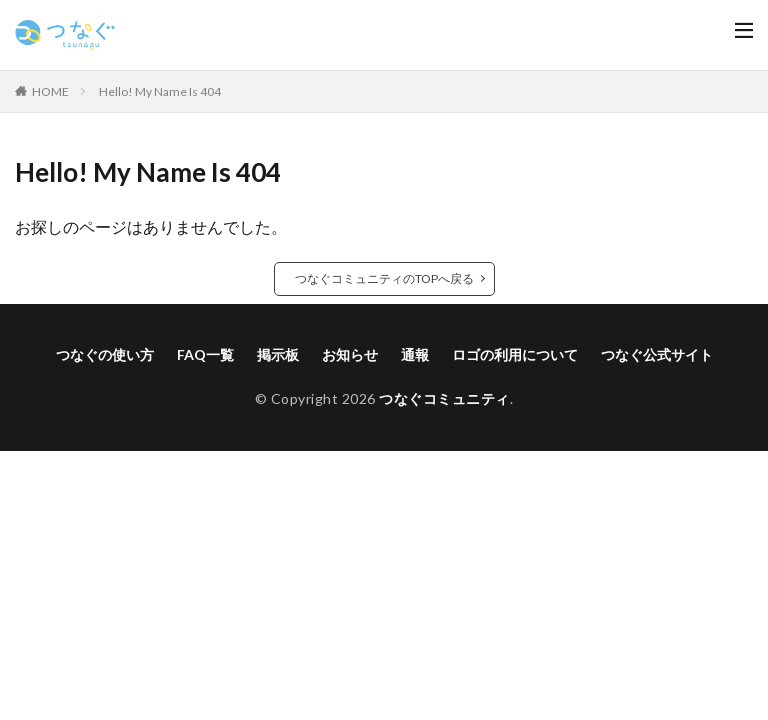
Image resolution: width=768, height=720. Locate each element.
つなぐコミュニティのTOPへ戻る (384, 278)
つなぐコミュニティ (444, 398)
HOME (50, 91)
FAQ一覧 (205, 354)
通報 (415, 354)
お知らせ (350, 354)
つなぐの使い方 (105, 354)
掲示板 (278, 354)
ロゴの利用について (515, 354)
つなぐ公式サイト (657, 354)
